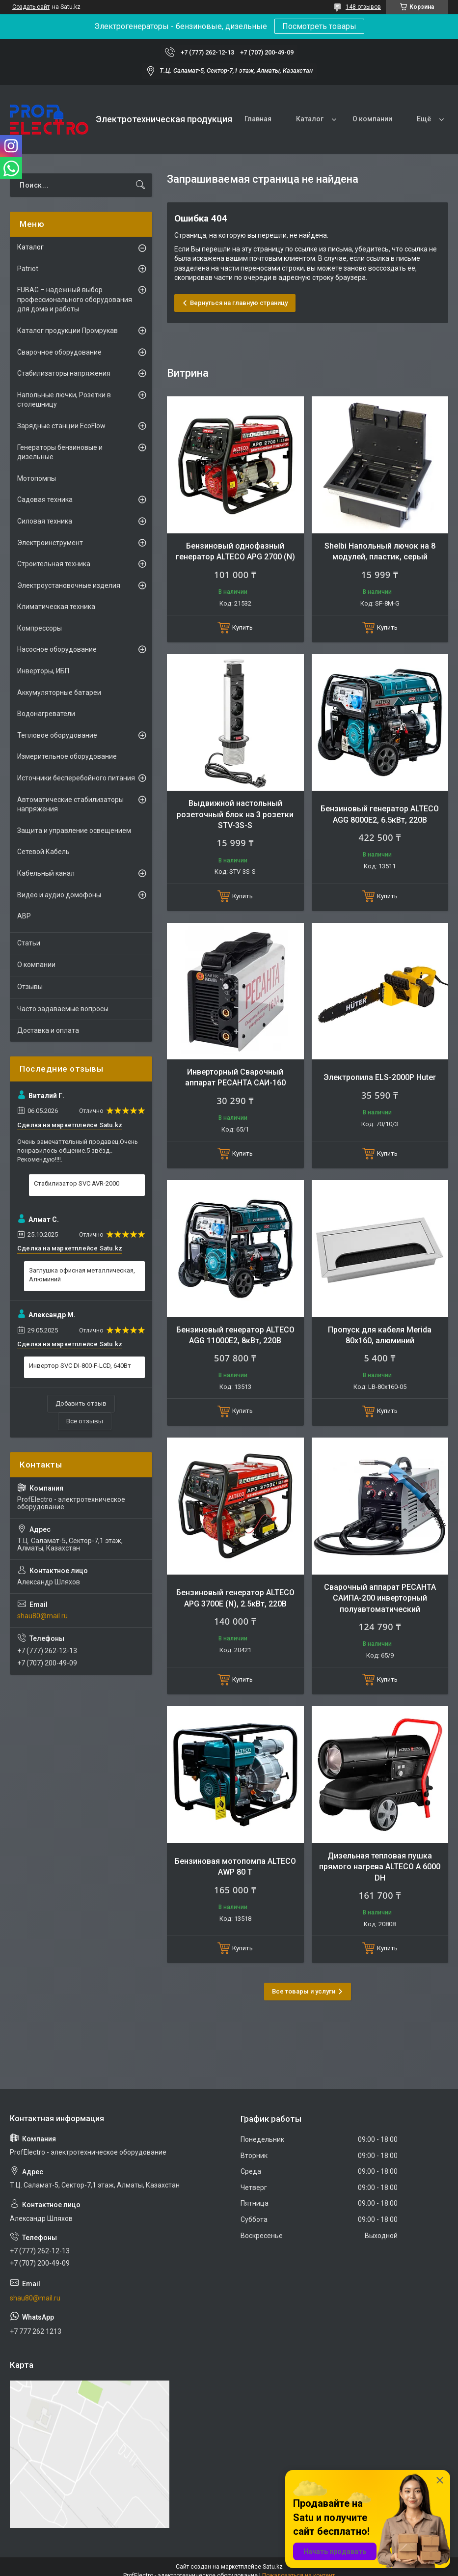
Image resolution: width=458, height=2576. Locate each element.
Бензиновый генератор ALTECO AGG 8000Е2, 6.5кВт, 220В (380, 814)
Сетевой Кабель (43, 852)
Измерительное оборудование (67, 756)
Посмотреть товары (319, 26)
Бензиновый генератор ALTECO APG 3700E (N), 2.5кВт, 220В (235, 1598)
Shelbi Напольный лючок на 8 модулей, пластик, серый (379, 551)
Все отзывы (84, 1421)
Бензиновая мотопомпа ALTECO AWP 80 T (235, 1866)
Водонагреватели (46, 714)
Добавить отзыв (81, 1403)
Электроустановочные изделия (68, 585)
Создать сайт (31, 6)
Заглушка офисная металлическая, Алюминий (82, 1275)
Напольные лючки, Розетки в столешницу (64, 400)
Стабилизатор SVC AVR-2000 (76, 1183)
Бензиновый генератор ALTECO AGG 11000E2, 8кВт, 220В (235, 1335)
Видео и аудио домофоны (59, 895)
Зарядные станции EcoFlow (61, 426)
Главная (257, 119)
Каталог (309, 119)
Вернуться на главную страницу (239, 302)
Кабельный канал (46, 873)
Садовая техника (45, 499)
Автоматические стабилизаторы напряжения (70, 804)
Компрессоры (39, 628)
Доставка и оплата (48, 1030)
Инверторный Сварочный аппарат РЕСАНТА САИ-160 (235, 1077)
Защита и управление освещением (74, 830)
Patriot (27, 269)
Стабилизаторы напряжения (63, 373)
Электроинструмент (50, 543)
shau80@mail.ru (42, 1616)
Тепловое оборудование (57, 735)
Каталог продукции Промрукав (67, 330)
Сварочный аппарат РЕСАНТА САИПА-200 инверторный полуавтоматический (380, 1598)
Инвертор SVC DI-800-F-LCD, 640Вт (80, 1365)
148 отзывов (363, 6)
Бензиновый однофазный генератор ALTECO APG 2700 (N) (235, 551)
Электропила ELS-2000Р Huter (379, 1077)
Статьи (28, 943)
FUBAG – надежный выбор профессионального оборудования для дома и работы (74, 299)
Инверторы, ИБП (43, 671)
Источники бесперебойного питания (76, 778)
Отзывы (30, 987)
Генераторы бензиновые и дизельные (60, 452)
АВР (24, 916)
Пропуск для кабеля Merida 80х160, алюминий (379, 1335)
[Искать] (140, 185)
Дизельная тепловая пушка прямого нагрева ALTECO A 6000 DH (379, 1867)
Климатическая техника (56, 606)
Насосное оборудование (57, 649)
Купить (242, 627)
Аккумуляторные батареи (59, 692)
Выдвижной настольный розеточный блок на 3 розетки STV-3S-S (235, 814)
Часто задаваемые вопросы (62, 1009)
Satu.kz (273, 2566)
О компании (372, 119)
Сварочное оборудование (59, 352)
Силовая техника (44, 521)
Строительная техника (53, 564)
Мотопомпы (36, 478)
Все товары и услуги (303, 1991)
